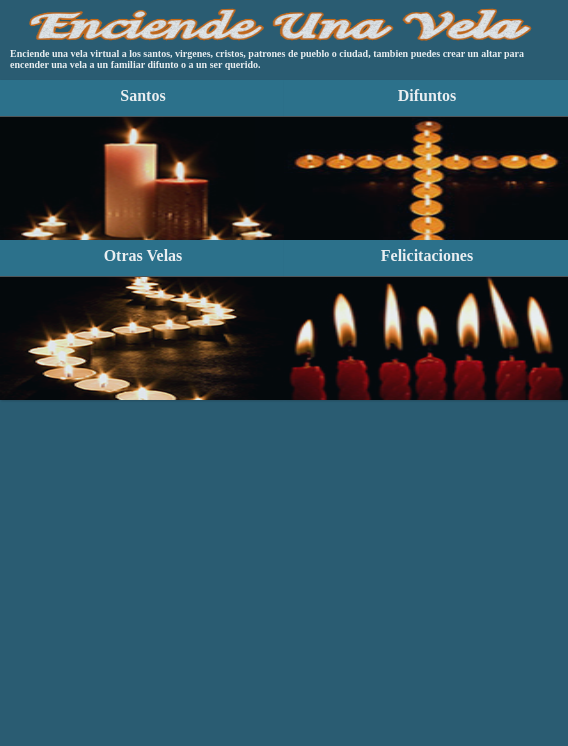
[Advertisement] (284, 505)
